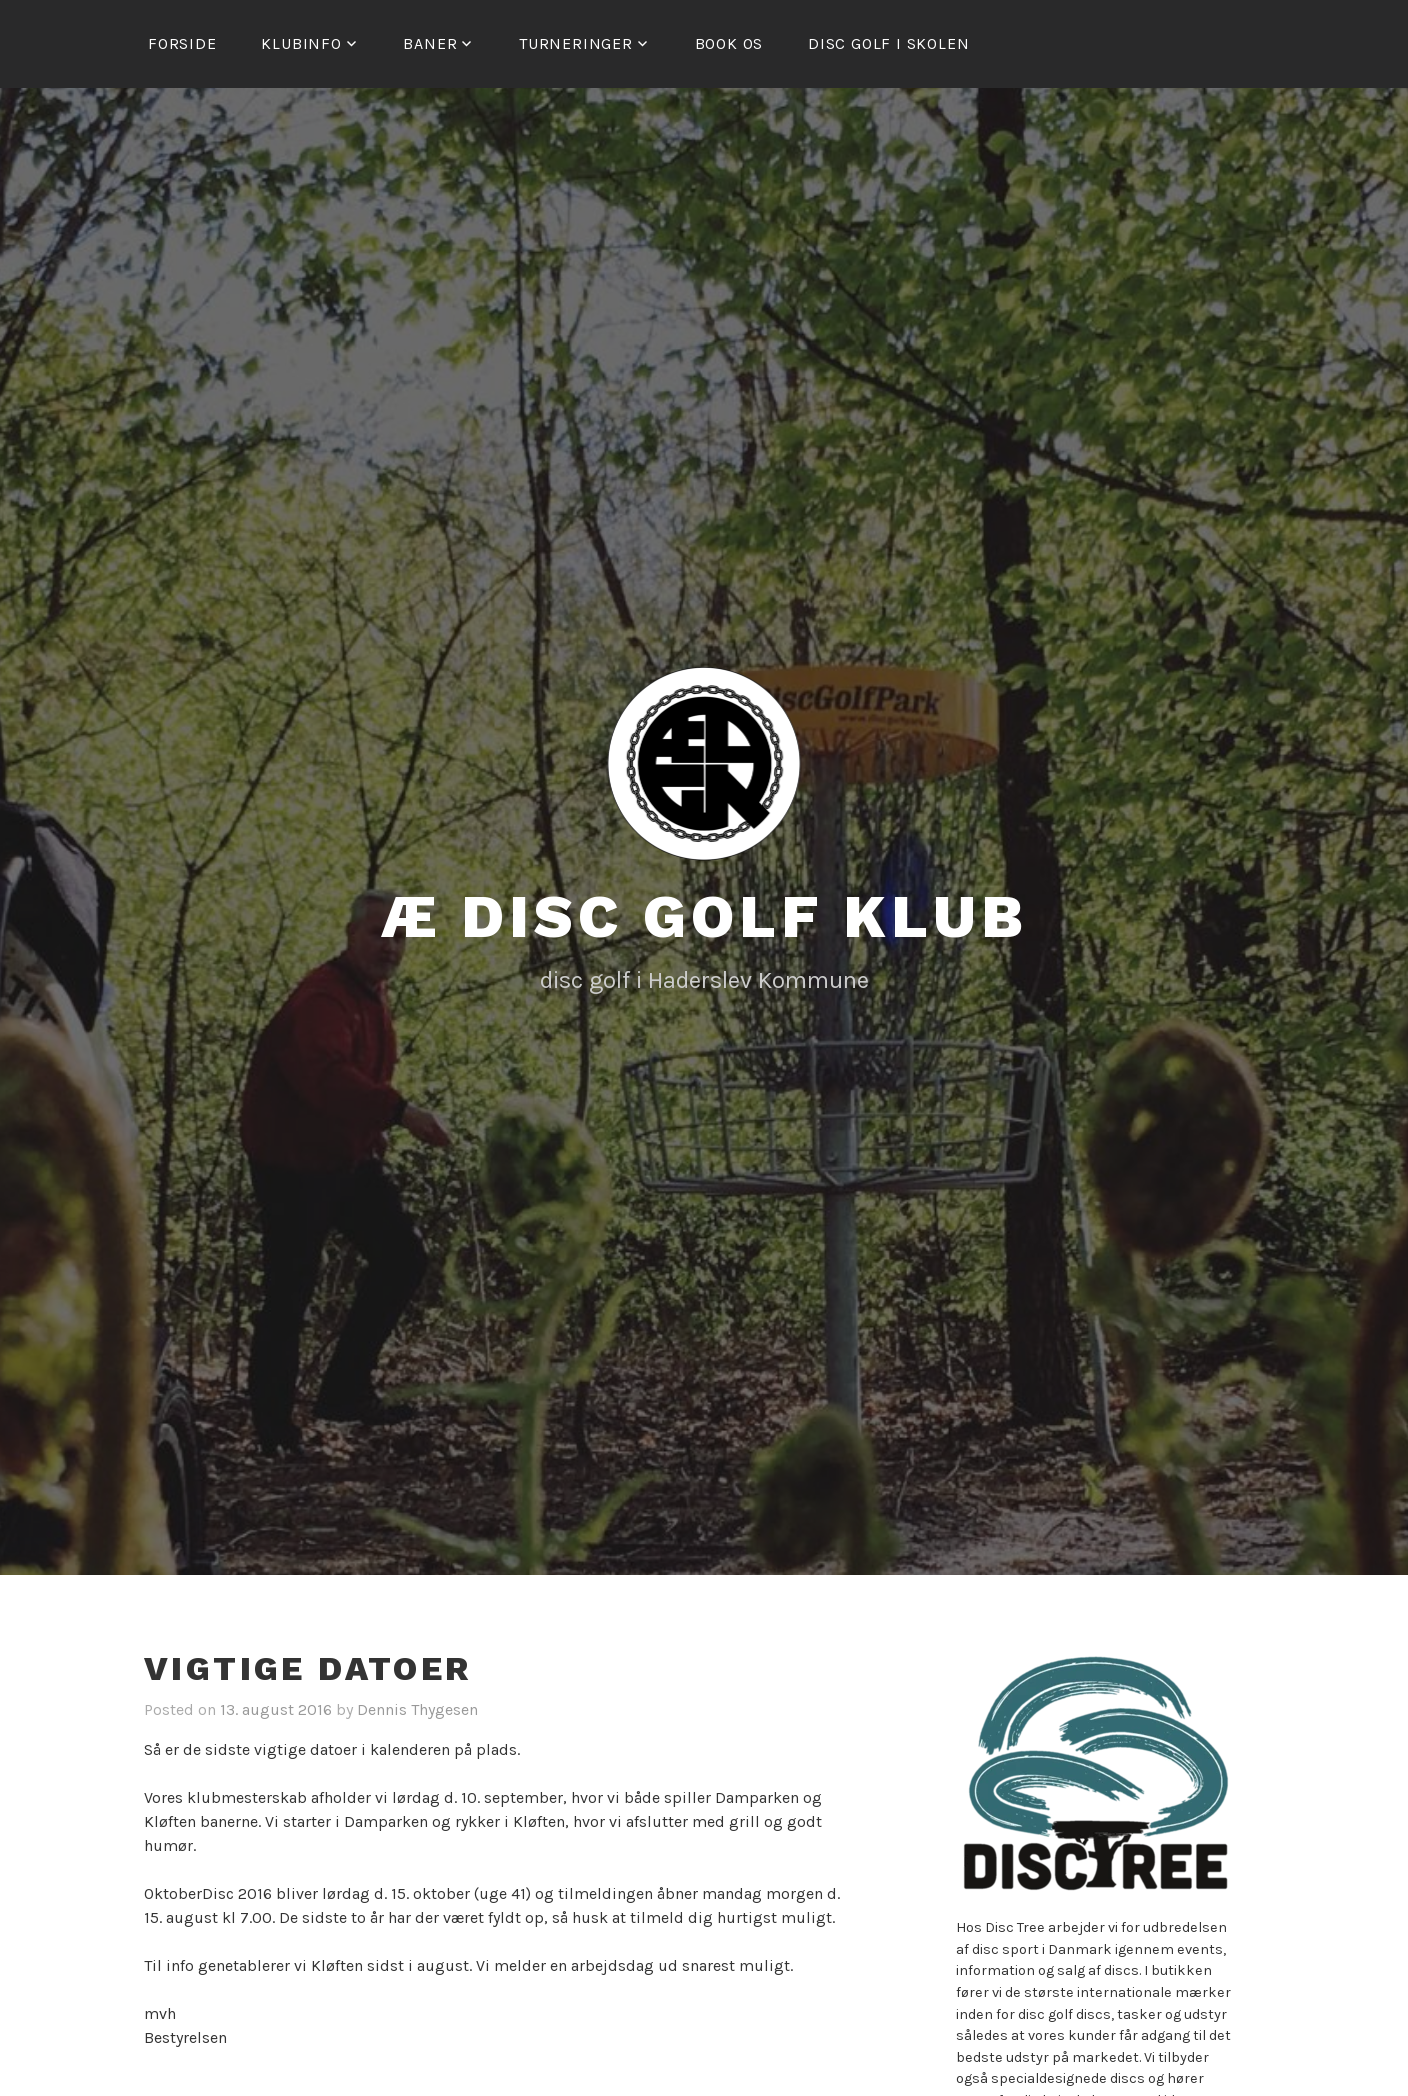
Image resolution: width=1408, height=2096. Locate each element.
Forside (182, 43)
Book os (729, 43)
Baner (430, 43)
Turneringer (576, 43)
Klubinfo (301, 43)
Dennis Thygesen (417, 1709)
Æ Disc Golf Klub (704, 916)
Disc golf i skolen (888, 43)
